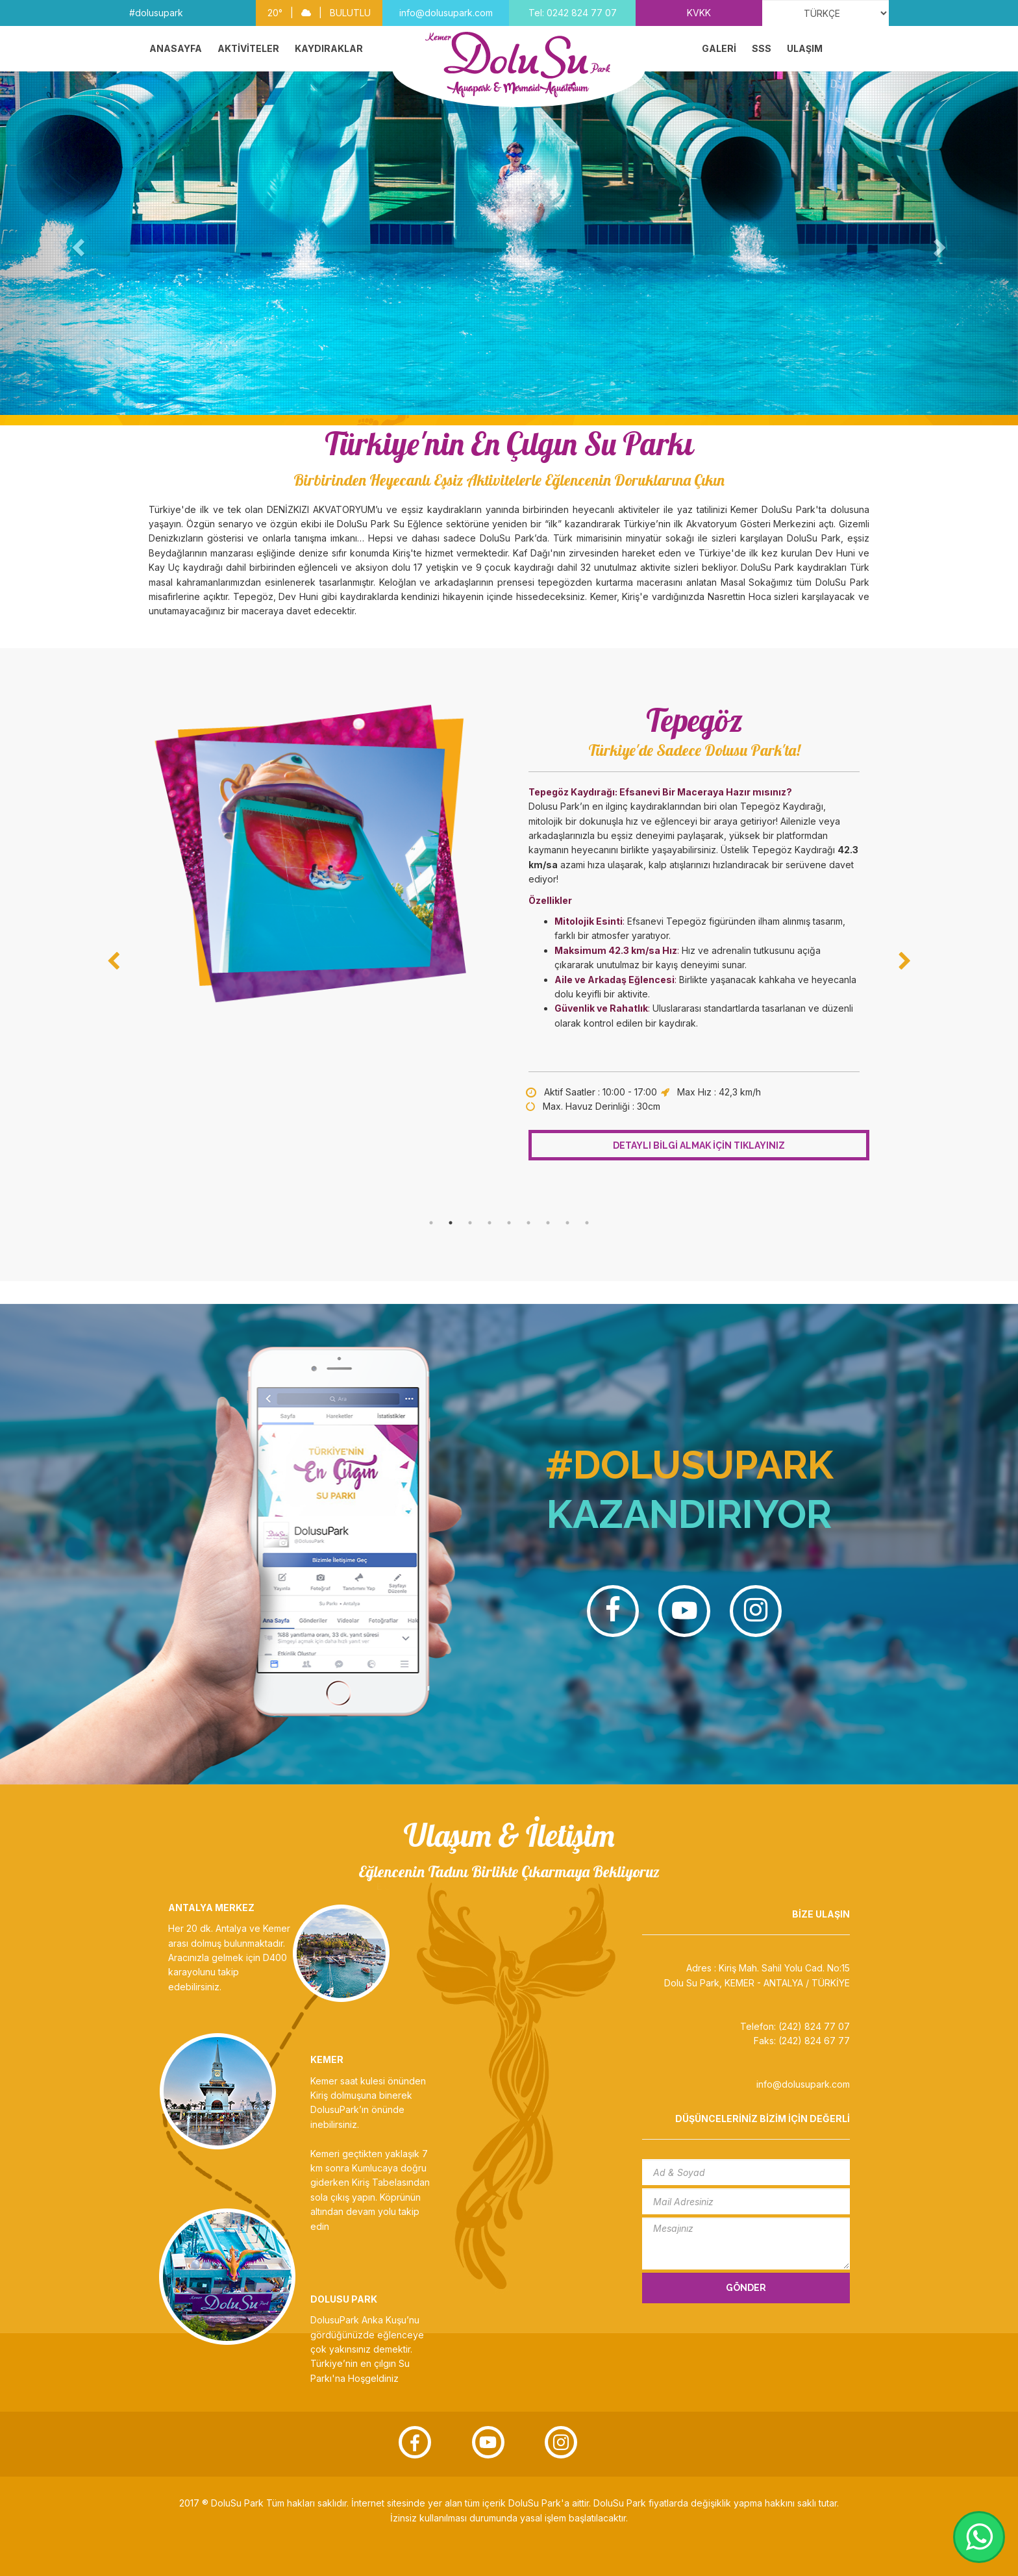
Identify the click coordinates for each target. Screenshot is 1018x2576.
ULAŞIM (805, 48)
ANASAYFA (175, 48)
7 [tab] (547, 1222)
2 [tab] (450, 1222)
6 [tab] (528, 1222)
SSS (761, 48)
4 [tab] (489, 1222)
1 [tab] (431, 1222)
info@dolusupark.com (446, 12)
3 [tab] (470, 1222)
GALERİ (719, 48)
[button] (76, 243)
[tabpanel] (509, 929)
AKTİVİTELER (248, 48)
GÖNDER (746, 2287)
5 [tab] (509, 1222)
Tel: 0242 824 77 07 (572, 12)
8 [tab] (567, 1222)
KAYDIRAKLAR (329, 48)
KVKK (699, 12)
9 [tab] (586, 1222)
